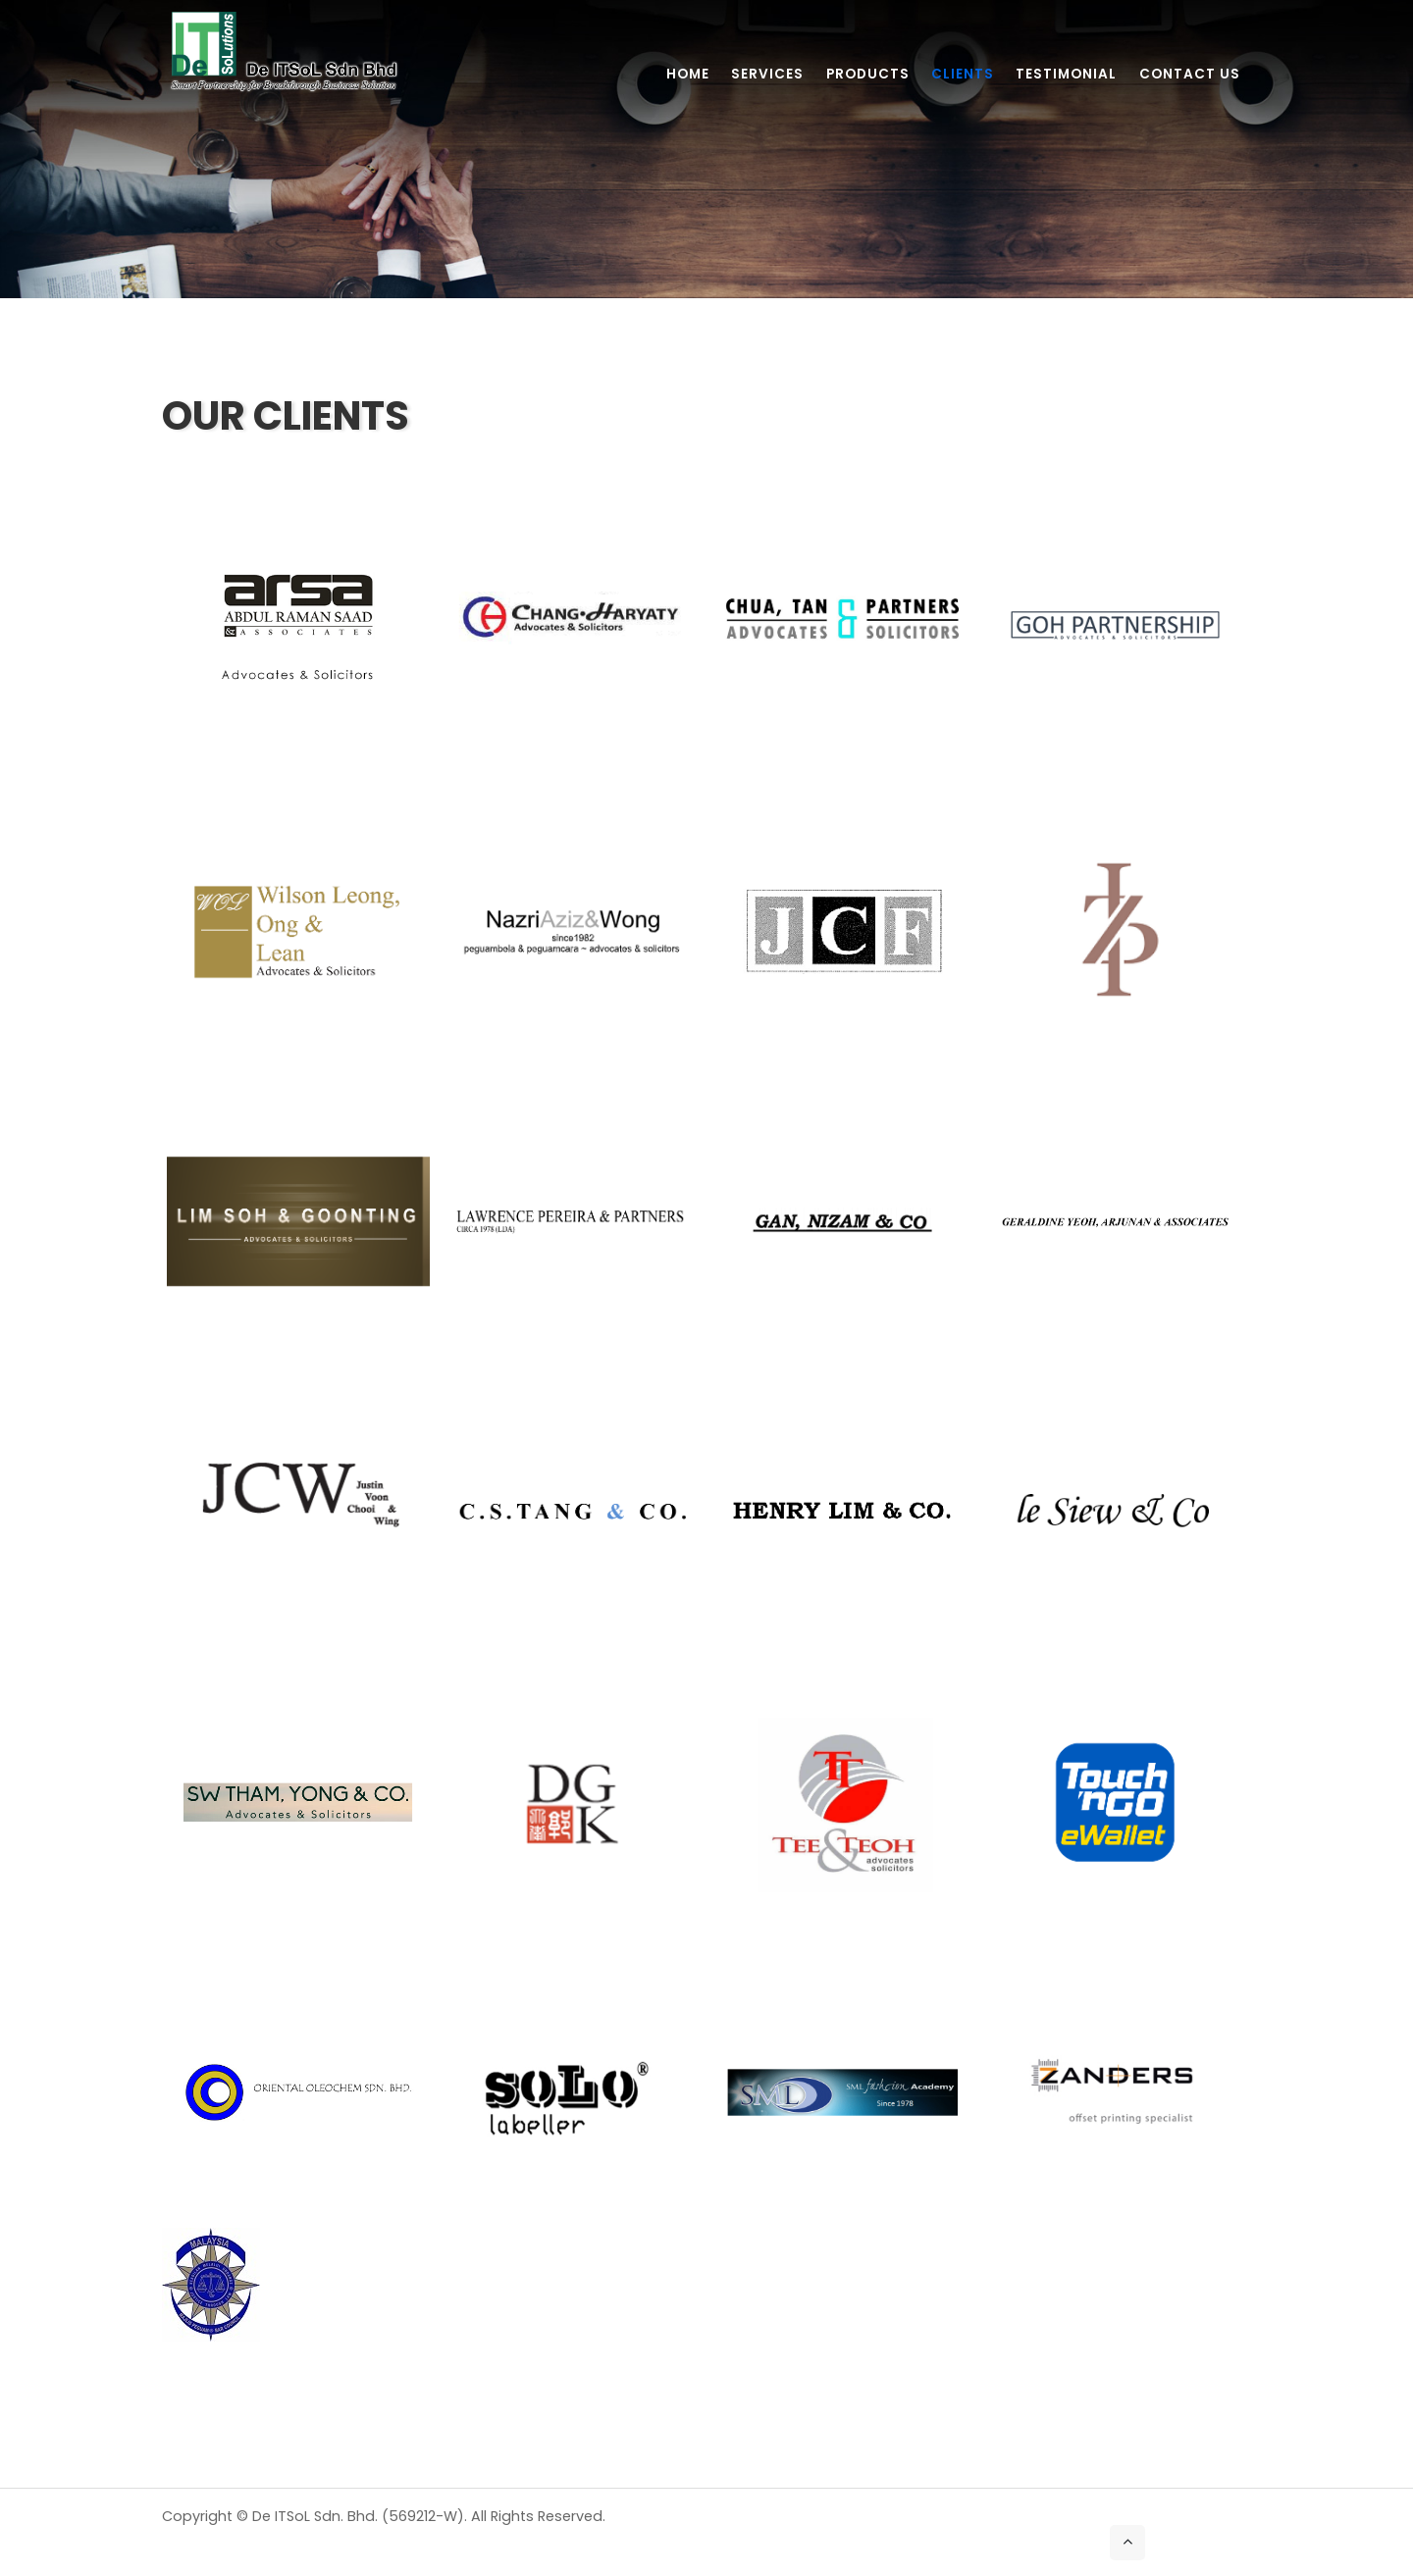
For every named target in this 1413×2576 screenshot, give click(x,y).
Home (687, 74)
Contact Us (1189, 74)
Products (868, 74)
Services (767, 74)
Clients (962, 74)
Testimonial (1066, 74)
